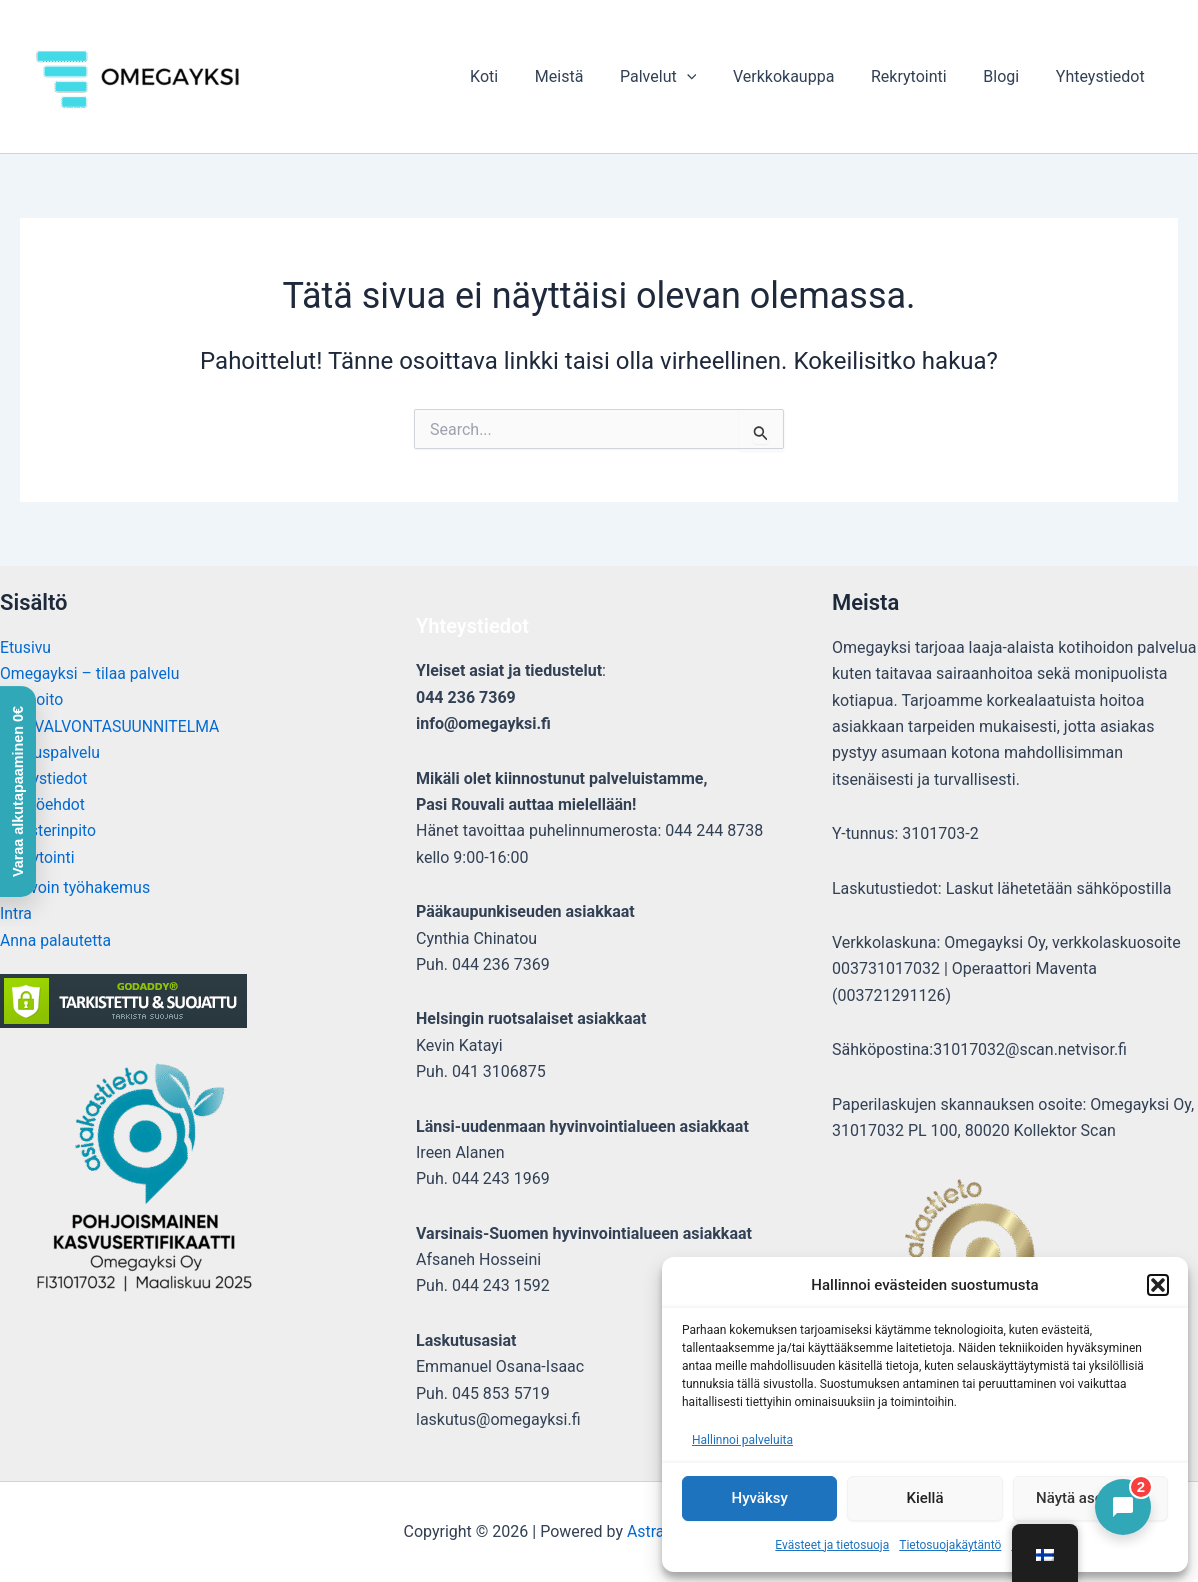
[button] (1158, 1285)
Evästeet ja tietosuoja (832, 1545)
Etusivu (26, 647)
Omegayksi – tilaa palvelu (91, 673)
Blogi (1008, 76)
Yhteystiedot (1102, 76)
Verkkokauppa (799, 76)
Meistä (584, 76)
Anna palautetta (56, 941)
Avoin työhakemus (85, 888)
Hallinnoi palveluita (742, 1440)
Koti (514, 76)
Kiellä (924, 1498)
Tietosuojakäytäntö (950, 1545)
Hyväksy (760, 1498)
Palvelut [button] (679, 76)
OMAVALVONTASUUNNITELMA (111, 726)
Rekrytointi (921, 76)
